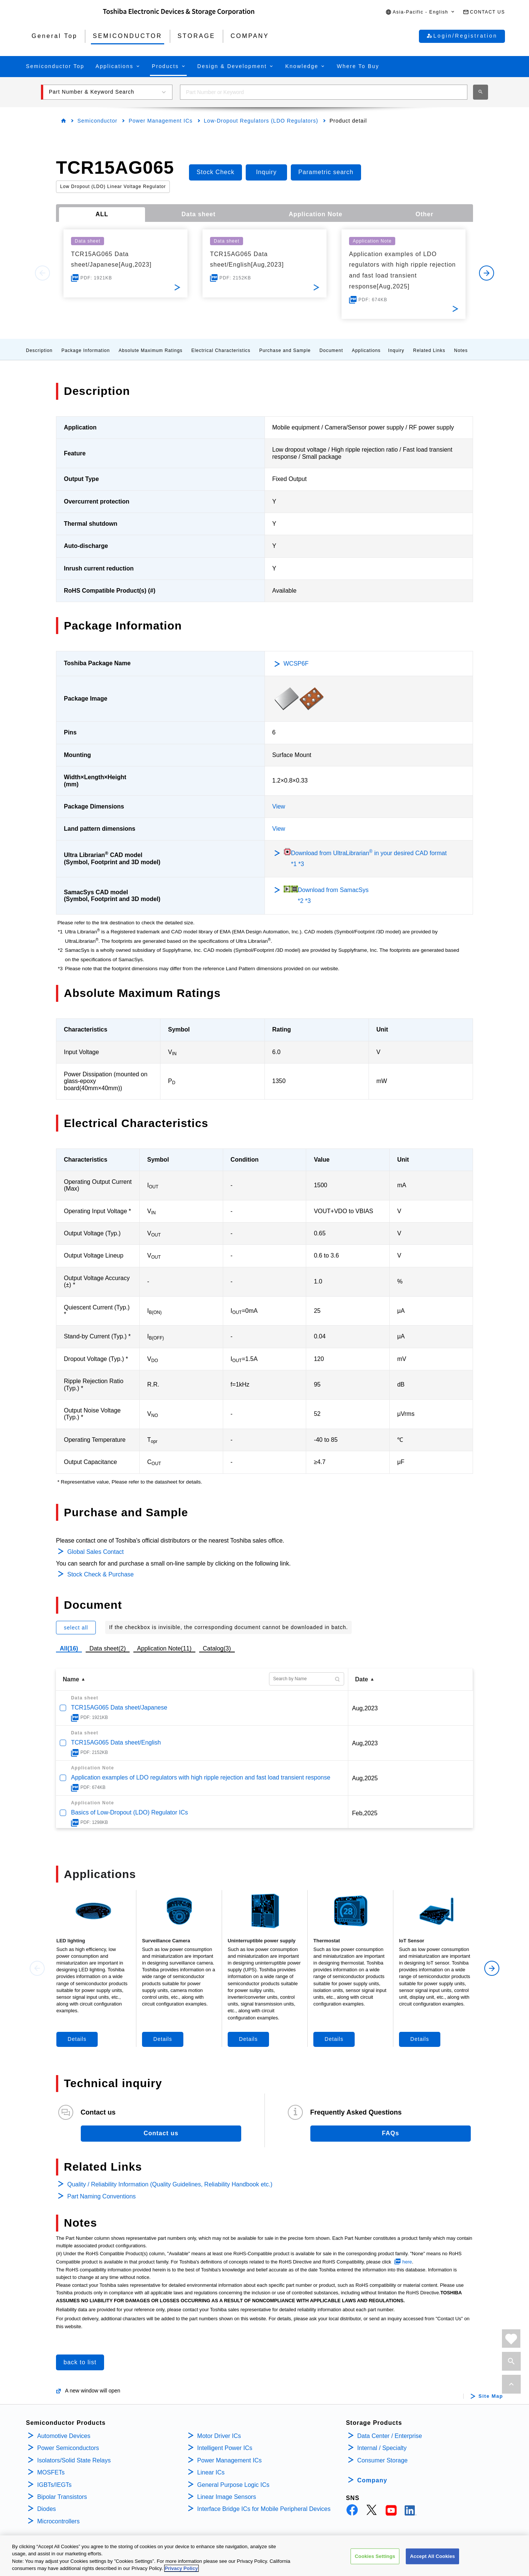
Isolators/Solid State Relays (74, 2460)
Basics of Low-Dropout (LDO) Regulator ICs (129, 1812)
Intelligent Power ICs (224, 2448)
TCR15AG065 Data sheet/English (116, 1742)
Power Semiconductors (68, 2448)
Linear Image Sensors (226, 2497)
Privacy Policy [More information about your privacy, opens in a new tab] (181, 2568)
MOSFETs (51, 2472)
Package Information (85, 350)
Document (331, 350)
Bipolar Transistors (62, 2497)
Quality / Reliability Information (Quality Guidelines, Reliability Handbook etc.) (169, 2184)
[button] (420, 12)
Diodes (46, 2509)
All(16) (69, 1648)
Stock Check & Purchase (100, 1574)
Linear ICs (211, 2472)
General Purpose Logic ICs (233, 2485)
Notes (461, 350)
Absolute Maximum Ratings (151, 350)
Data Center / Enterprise (389, 2436)
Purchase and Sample (285, 350)
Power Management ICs (160, 121)
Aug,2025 (365, 1778)
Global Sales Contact (95, 1552)
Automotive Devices (63, 2436)
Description (39, 350)
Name (71, 1679)
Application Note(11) (164, 1648)
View (278, 806)
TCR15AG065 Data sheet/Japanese (119, 1707)
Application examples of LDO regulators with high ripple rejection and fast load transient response (200, 1777)
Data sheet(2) (107, 1648)
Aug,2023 (365, 1708)
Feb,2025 (365, 1813)
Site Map (491, 2396)
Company (372, 2480)
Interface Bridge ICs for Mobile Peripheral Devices (264, 2509)
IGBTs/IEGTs (54, 2485)
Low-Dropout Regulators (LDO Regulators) (261, 121)
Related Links (429, 350)
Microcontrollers (58, 2521)
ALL (101, 214)
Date (361, 1679)
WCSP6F (296, 663)
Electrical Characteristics (220, 350)
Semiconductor (97, 121)
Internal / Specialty (382, 2448)
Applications (366, 350)
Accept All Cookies (432, 2556)
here (407, 2262)
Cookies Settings (375, 2556)
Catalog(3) (217, 1648)
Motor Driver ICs (219, 2436)
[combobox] (323, 92)
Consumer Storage (382, 2460)
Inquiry (396, 350)
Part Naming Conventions (101, 2196)
